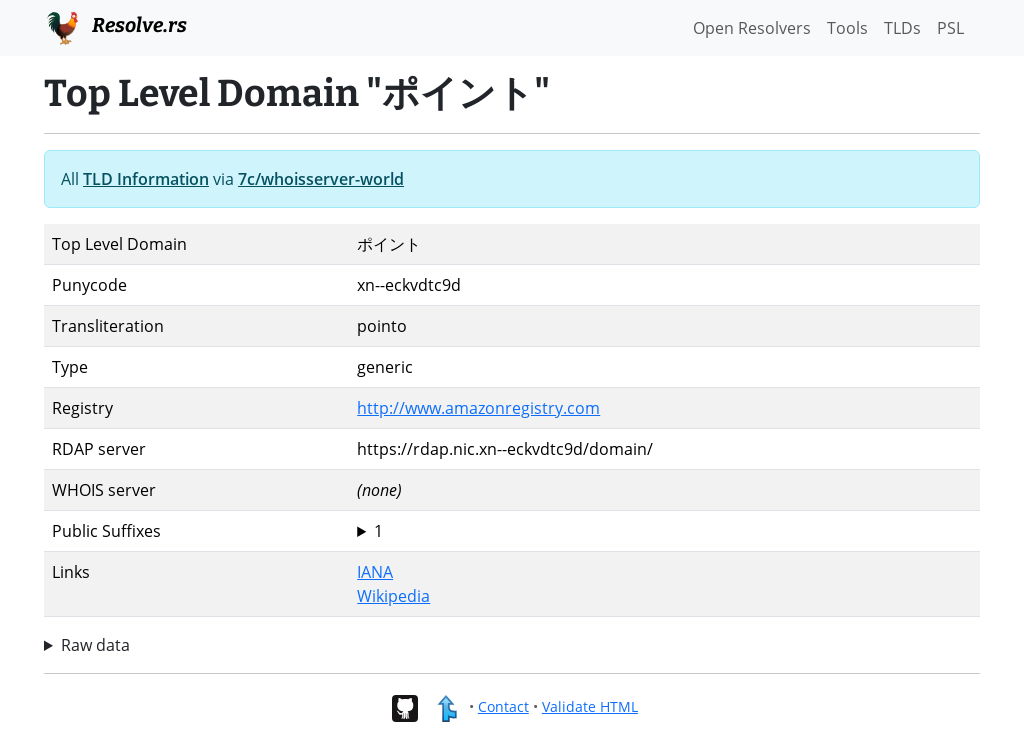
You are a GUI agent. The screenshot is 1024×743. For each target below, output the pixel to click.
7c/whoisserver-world (321, 179)
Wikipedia (393, 596)
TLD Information (146, 179)
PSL (950, 28)
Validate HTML (590, 706)
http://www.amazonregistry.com (478, 408)
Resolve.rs (115, 26)
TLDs (902, 28)
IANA (375, 572)
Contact (503, 706)
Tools (847, 28)
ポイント (664, 531)
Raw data (95, 645)
